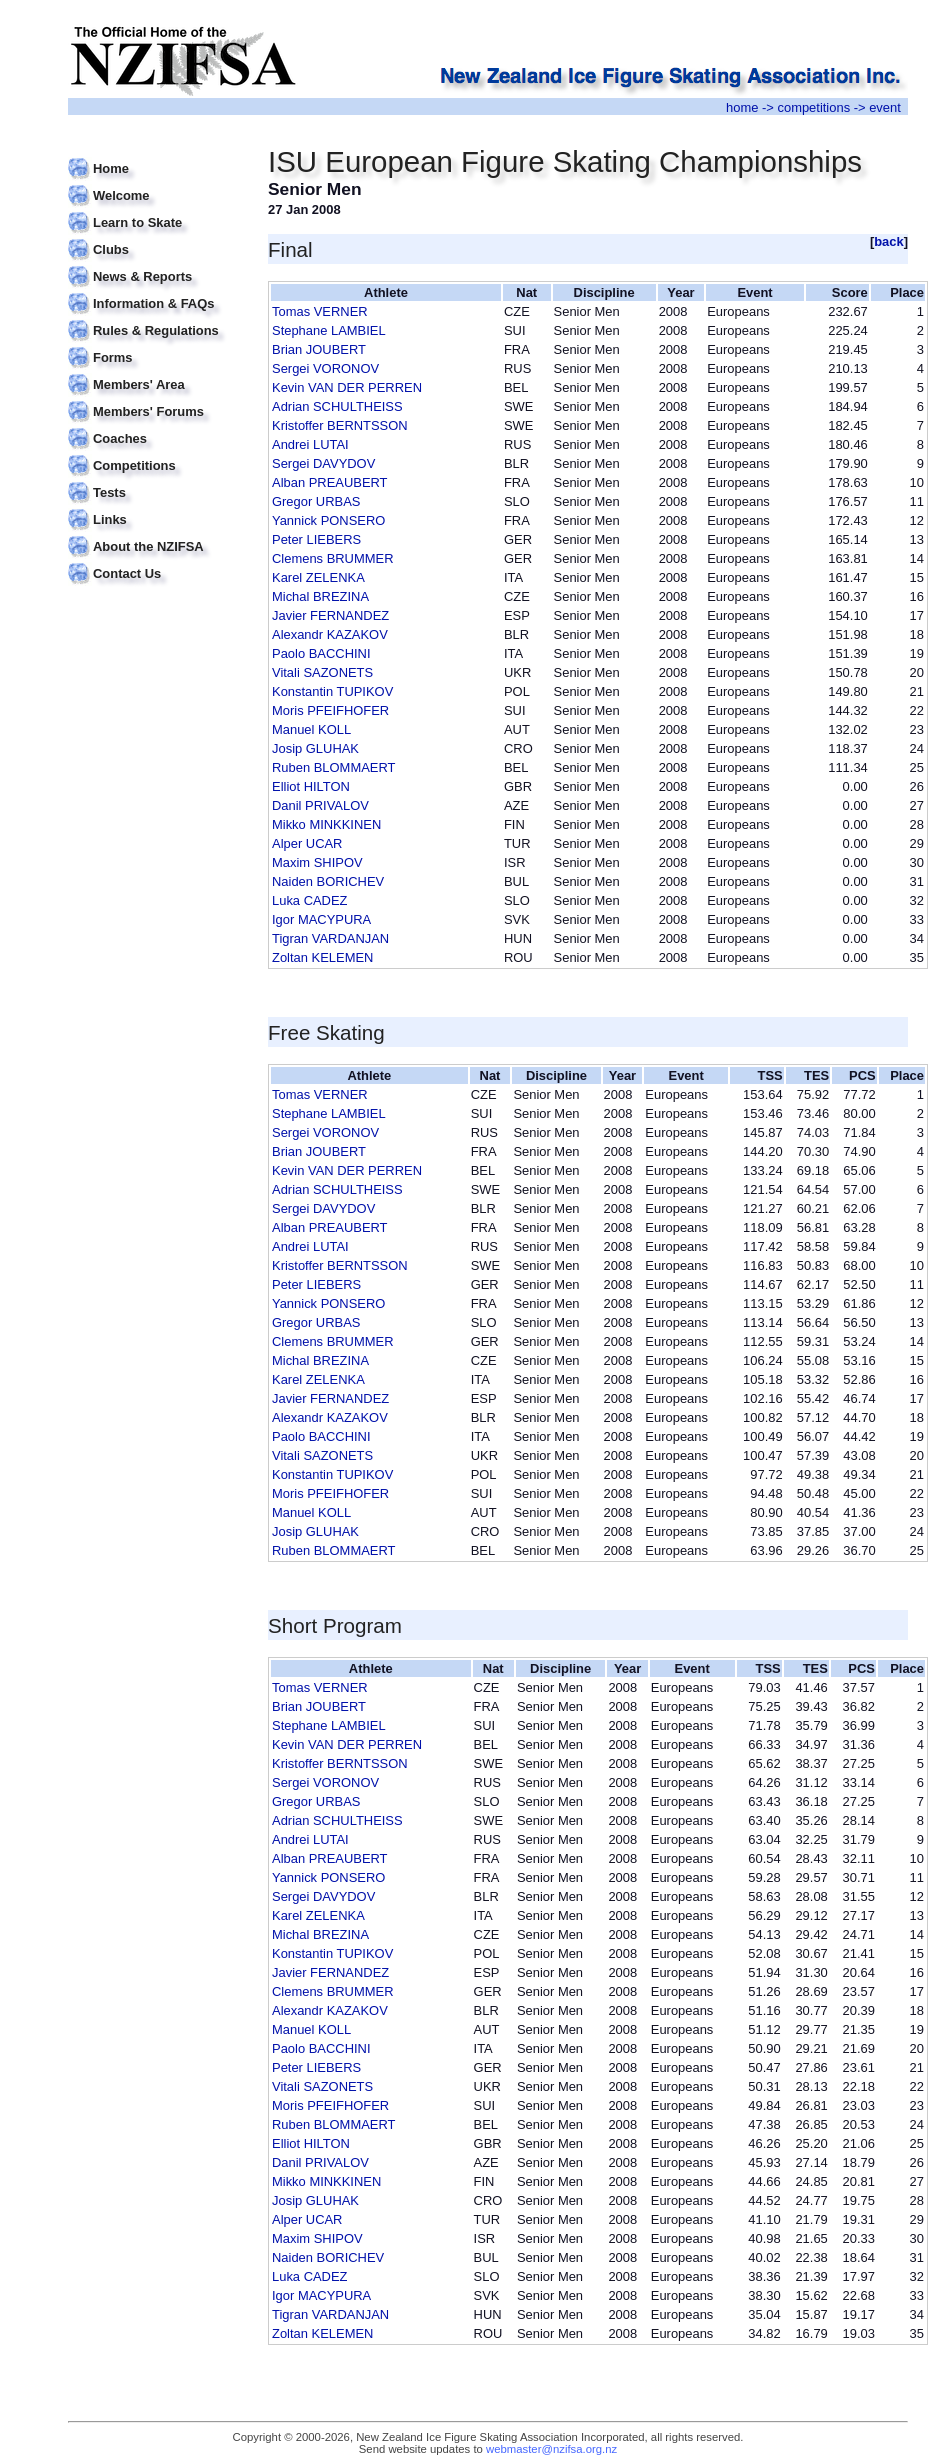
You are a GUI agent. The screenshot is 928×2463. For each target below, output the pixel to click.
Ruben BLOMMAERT (333, 767)
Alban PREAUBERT (330, 482)
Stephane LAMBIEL (329, 330)
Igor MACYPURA (321, 919)
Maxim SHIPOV (317, 862)
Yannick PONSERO (328, 520)
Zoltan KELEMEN (322, 957)
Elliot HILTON (311, 786)
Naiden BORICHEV (328, 881)
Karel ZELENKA (318, 577)
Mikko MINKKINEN (326, 824)
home (742, 107)
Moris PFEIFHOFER (330, 710)
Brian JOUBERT (319, 349)
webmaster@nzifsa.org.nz (551, 2449)
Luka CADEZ (310, 900)
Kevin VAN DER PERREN (347, 387)
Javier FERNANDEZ (330, 615)
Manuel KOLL (311, 729)
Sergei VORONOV (325, 368)
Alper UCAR (307, 843)
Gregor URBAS (316, 501)
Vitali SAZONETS (322, 672)
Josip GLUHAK (315, 748)
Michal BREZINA (320, 596)
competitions (813, 107)
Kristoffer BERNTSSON (340, 425)
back (889, 241)
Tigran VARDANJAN (330, 938)
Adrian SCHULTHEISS (337, 406)
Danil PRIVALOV (320, 805)
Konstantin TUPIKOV (332, 691)
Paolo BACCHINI (321, 653)
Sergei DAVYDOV (323, 463)
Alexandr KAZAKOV (330, 634)
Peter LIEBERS (316, 539)
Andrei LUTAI (310, 444)
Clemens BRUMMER (333, 558)
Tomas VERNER (320, 311)
